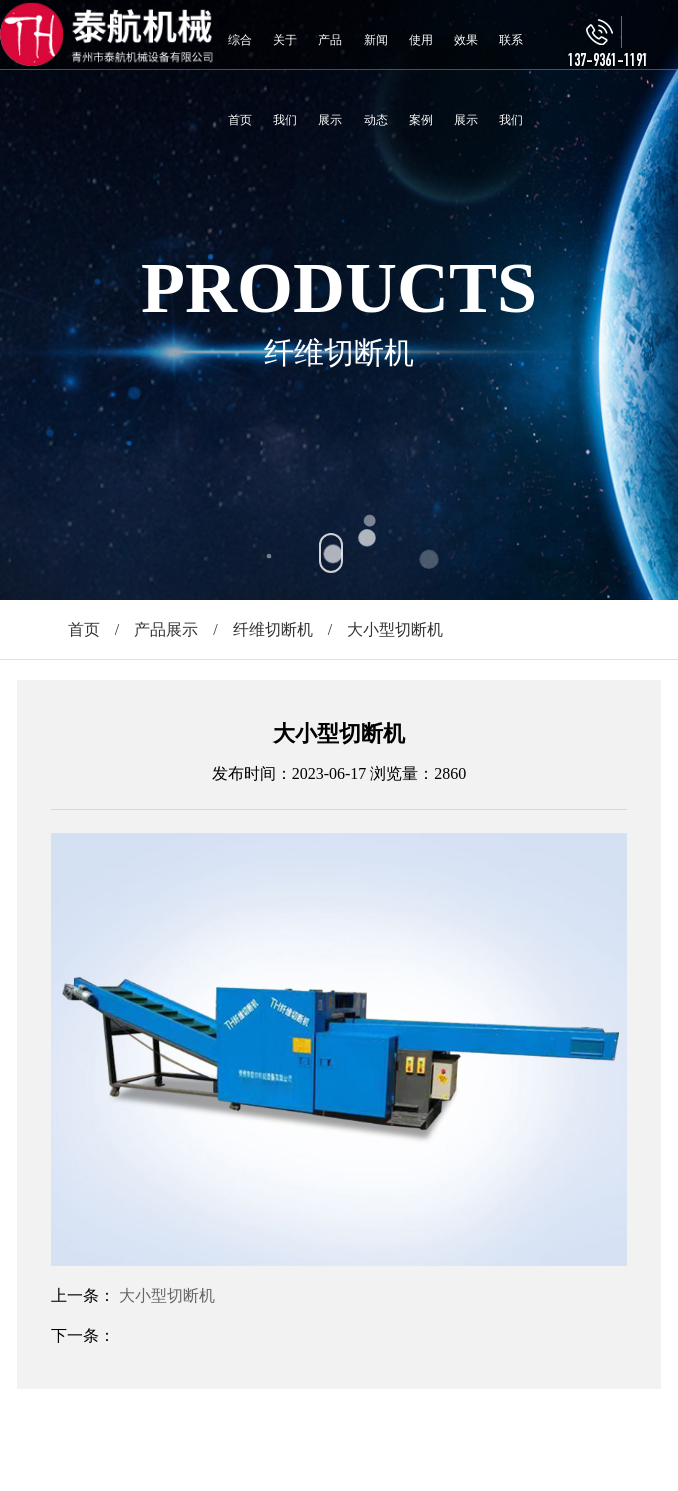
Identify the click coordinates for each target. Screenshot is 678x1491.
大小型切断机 (167, 1295)
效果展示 (466, 80)
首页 (84, 629)
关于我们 (285, 80)
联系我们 (511, 80)
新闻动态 (376, 80)
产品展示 (330, 80)
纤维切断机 (273, 629)
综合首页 (240, 80)
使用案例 (421, 80)
